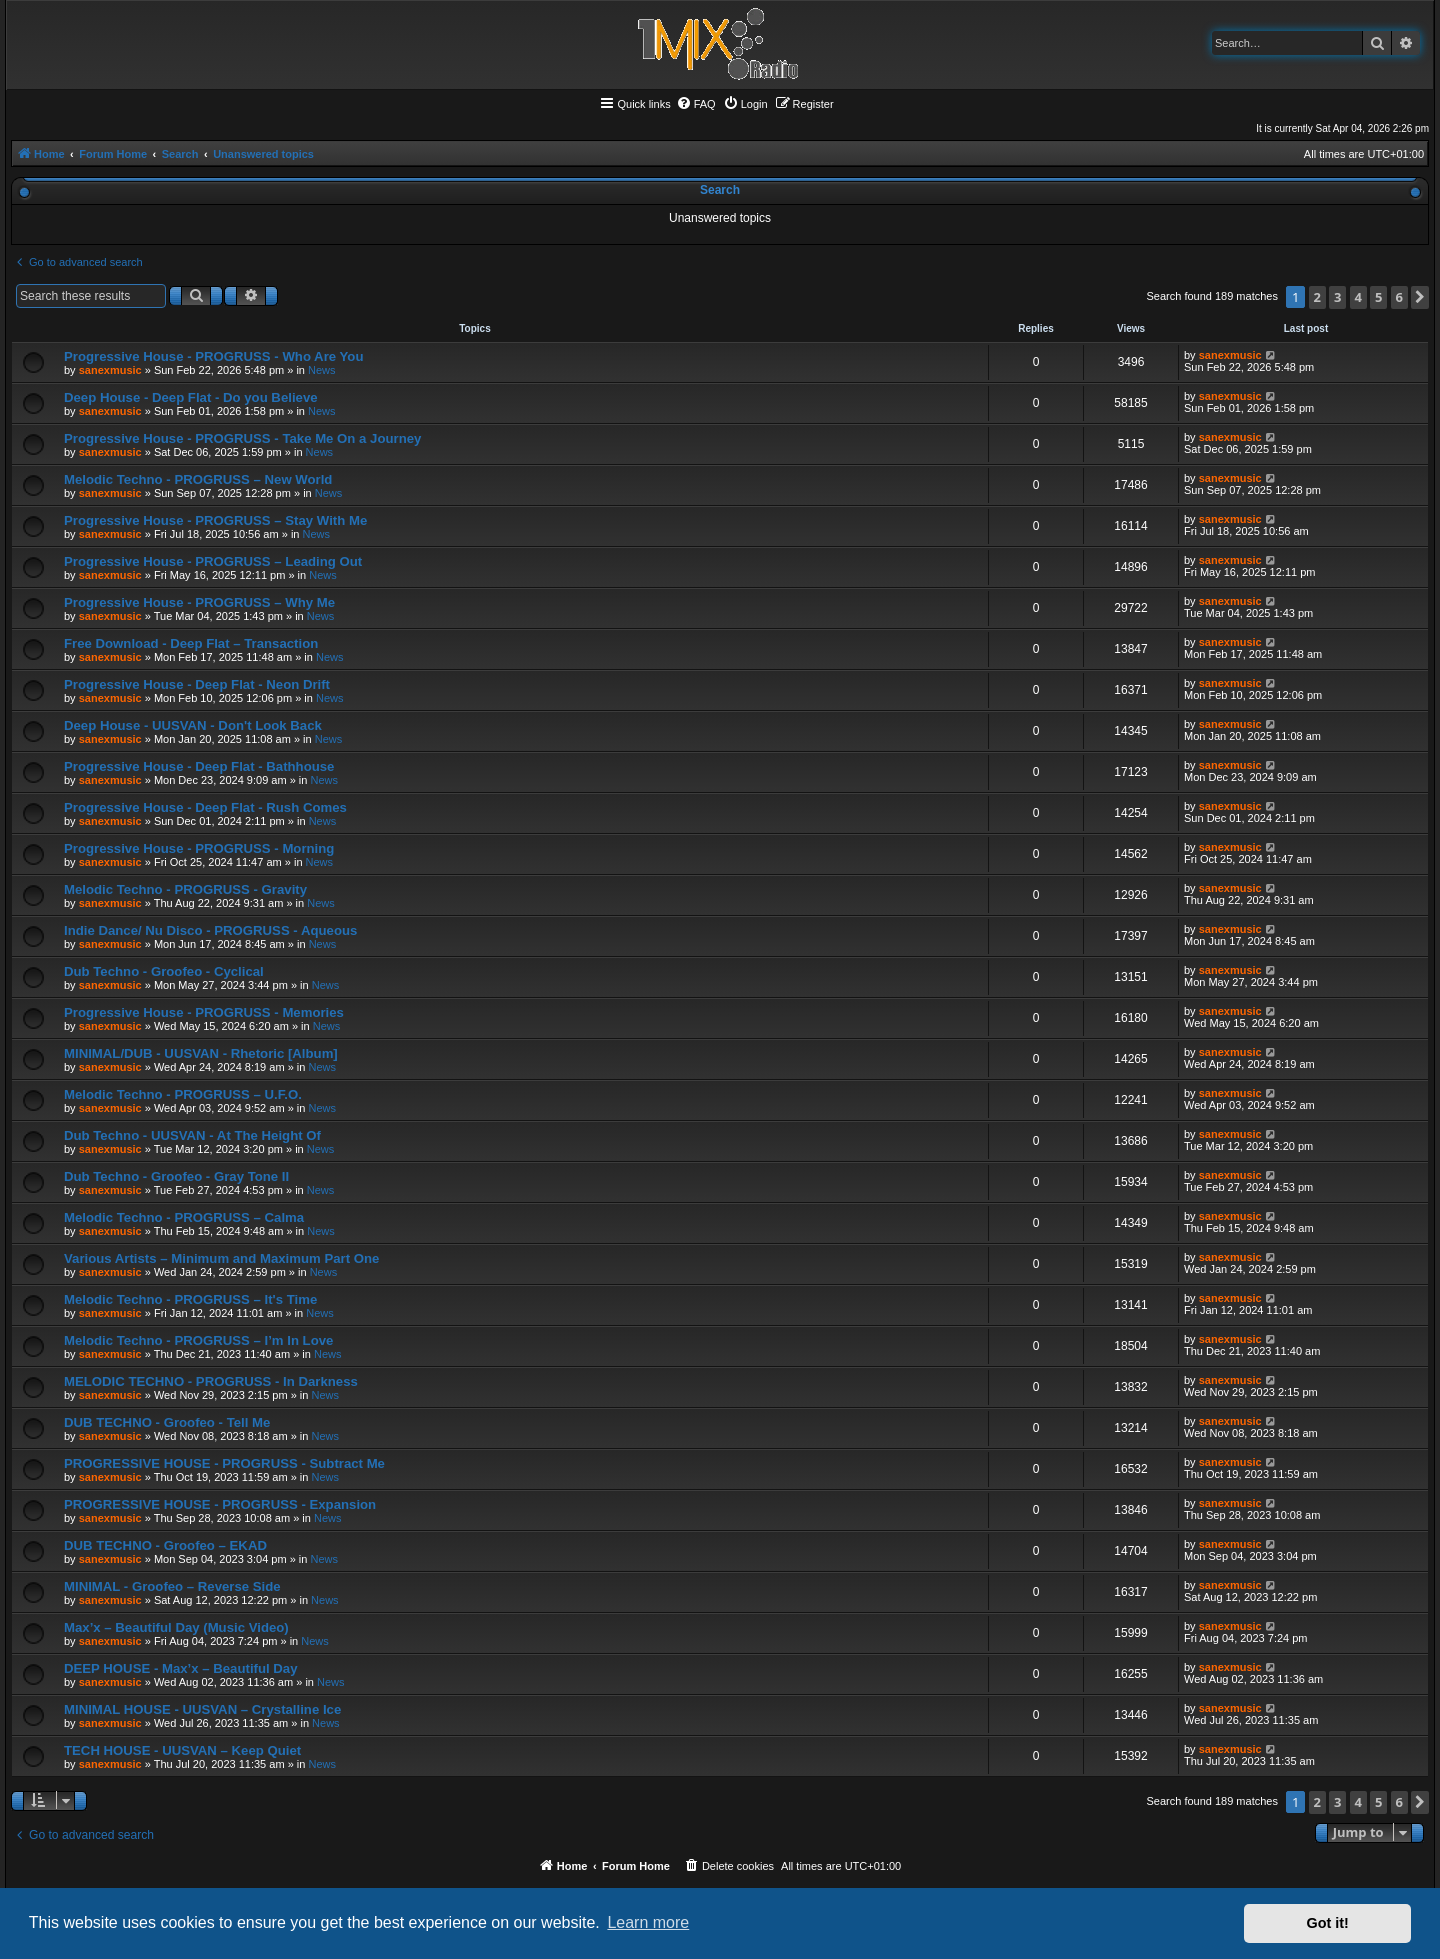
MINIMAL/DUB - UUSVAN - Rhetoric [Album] (201, 1053)
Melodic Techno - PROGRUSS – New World (198, 479)
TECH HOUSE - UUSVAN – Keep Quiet (182, 1750)
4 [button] (1358, 297)
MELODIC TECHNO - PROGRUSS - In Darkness (211, 1381)
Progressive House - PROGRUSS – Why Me (199, 602)
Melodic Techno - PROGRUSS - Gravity (185, 889)
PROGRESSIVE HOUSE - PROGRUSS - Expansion (220, 1504)
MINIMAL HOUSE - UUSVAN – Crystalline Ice (202, 1709)
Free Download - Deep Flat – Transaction (191, 643)
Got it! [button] (1328, 1923)
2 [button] (1317, 297)
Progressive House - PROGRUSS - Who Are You (213, 356)
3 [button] (1337, 297)
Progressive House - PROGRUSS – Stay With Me (215, 520)
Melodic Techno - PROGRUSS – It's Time (190, 1299)
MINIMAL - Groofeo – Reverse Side (172, 1586)
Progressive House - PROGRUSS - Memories (204, 1012)
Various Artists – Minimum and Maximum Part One (221, 1258)
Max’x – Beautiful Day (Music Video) (176, 1627)
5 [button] (1378, 297)
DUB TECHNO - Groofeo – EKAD (165, 1545)
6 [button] (1399, 297)
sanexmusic (110, 370)
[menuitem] (696, 104)
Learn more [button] (648, 1922)
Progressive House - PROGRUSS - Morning (199, 848)
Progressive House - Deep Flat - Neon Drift (197, 684)
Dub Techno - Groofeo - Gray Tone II (176, 1176)
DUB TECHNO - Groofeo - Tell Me (167, 1422)
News (322, 370)
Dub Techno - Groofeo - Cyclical (164, 971)
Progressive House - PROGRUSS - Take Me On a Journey (242, 438)
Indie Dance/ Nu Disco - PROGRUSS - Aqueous (210, 930)
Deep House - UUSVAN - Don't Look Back (193, 725)
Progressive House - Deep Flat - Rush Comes (205, 807)
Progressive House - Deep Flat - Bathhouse (199, 766)
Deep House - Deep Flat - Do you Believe (191, 397)
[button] (1420, 297)
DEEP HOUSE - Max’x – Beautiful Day (181, 1668)
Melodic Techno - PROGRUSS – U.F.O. (183, 1094)
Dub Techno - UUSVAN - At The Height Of (192, 1135)
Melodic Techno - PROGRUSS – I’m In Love (198, 1340)
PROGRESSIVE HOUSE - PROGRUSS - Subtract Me (224, 1463)
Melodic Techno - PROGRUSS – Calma (184, 1217)
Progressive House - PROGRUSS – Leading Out (213, 561)
